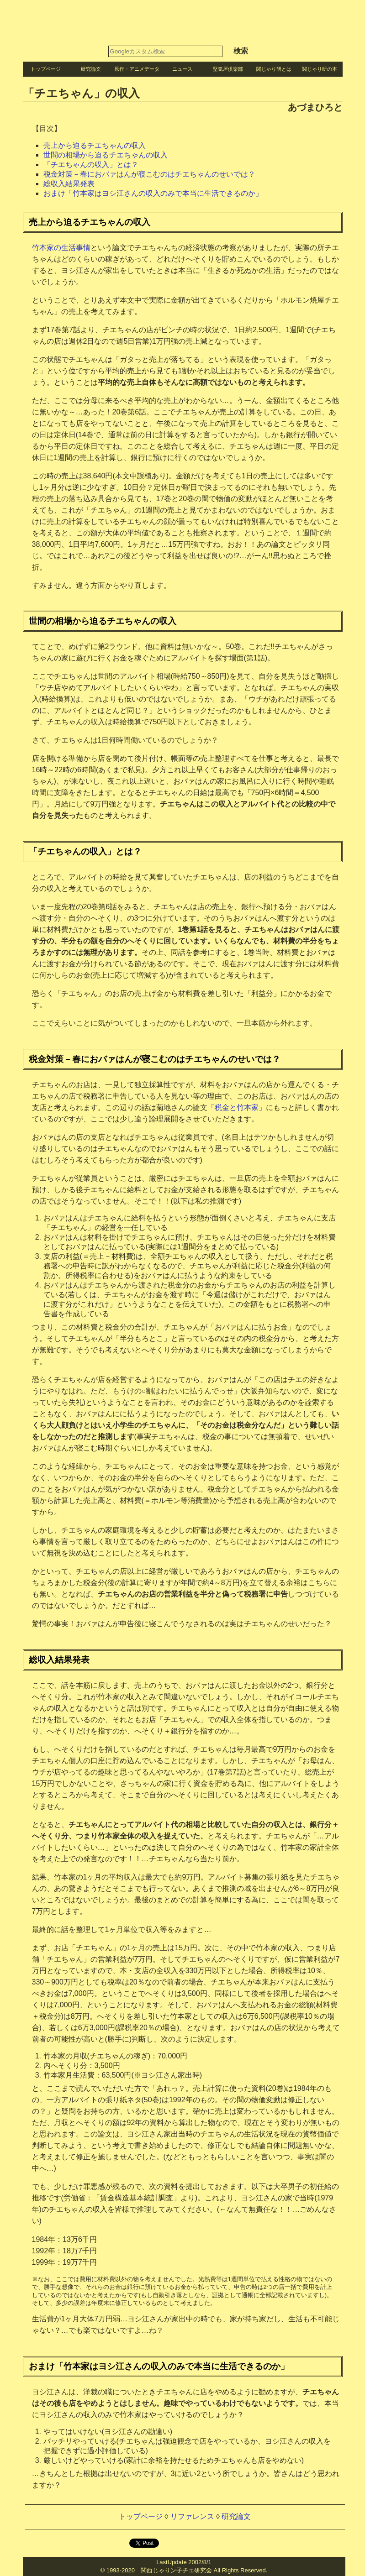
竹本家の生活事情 (61, 247)
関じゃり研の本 (319, 69)
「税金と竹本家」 (236, 1107)
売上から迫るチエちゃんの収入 (94, 145)
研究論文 (91, 69)
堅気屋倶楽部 (228, 69)
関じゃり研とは (273, 69)
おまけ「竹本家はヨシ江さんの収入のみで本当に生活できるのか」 (153, 193)
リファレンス (192, 2516)
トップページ (46, 69)
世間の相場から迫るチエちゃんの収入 (105, 155)
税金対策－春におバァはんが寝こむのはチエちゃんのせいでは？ (149, 174)
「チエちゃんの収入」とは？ (90, 164)
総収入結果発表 (69, 184)
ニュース (182, 69)
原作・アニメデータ (136, 69)
